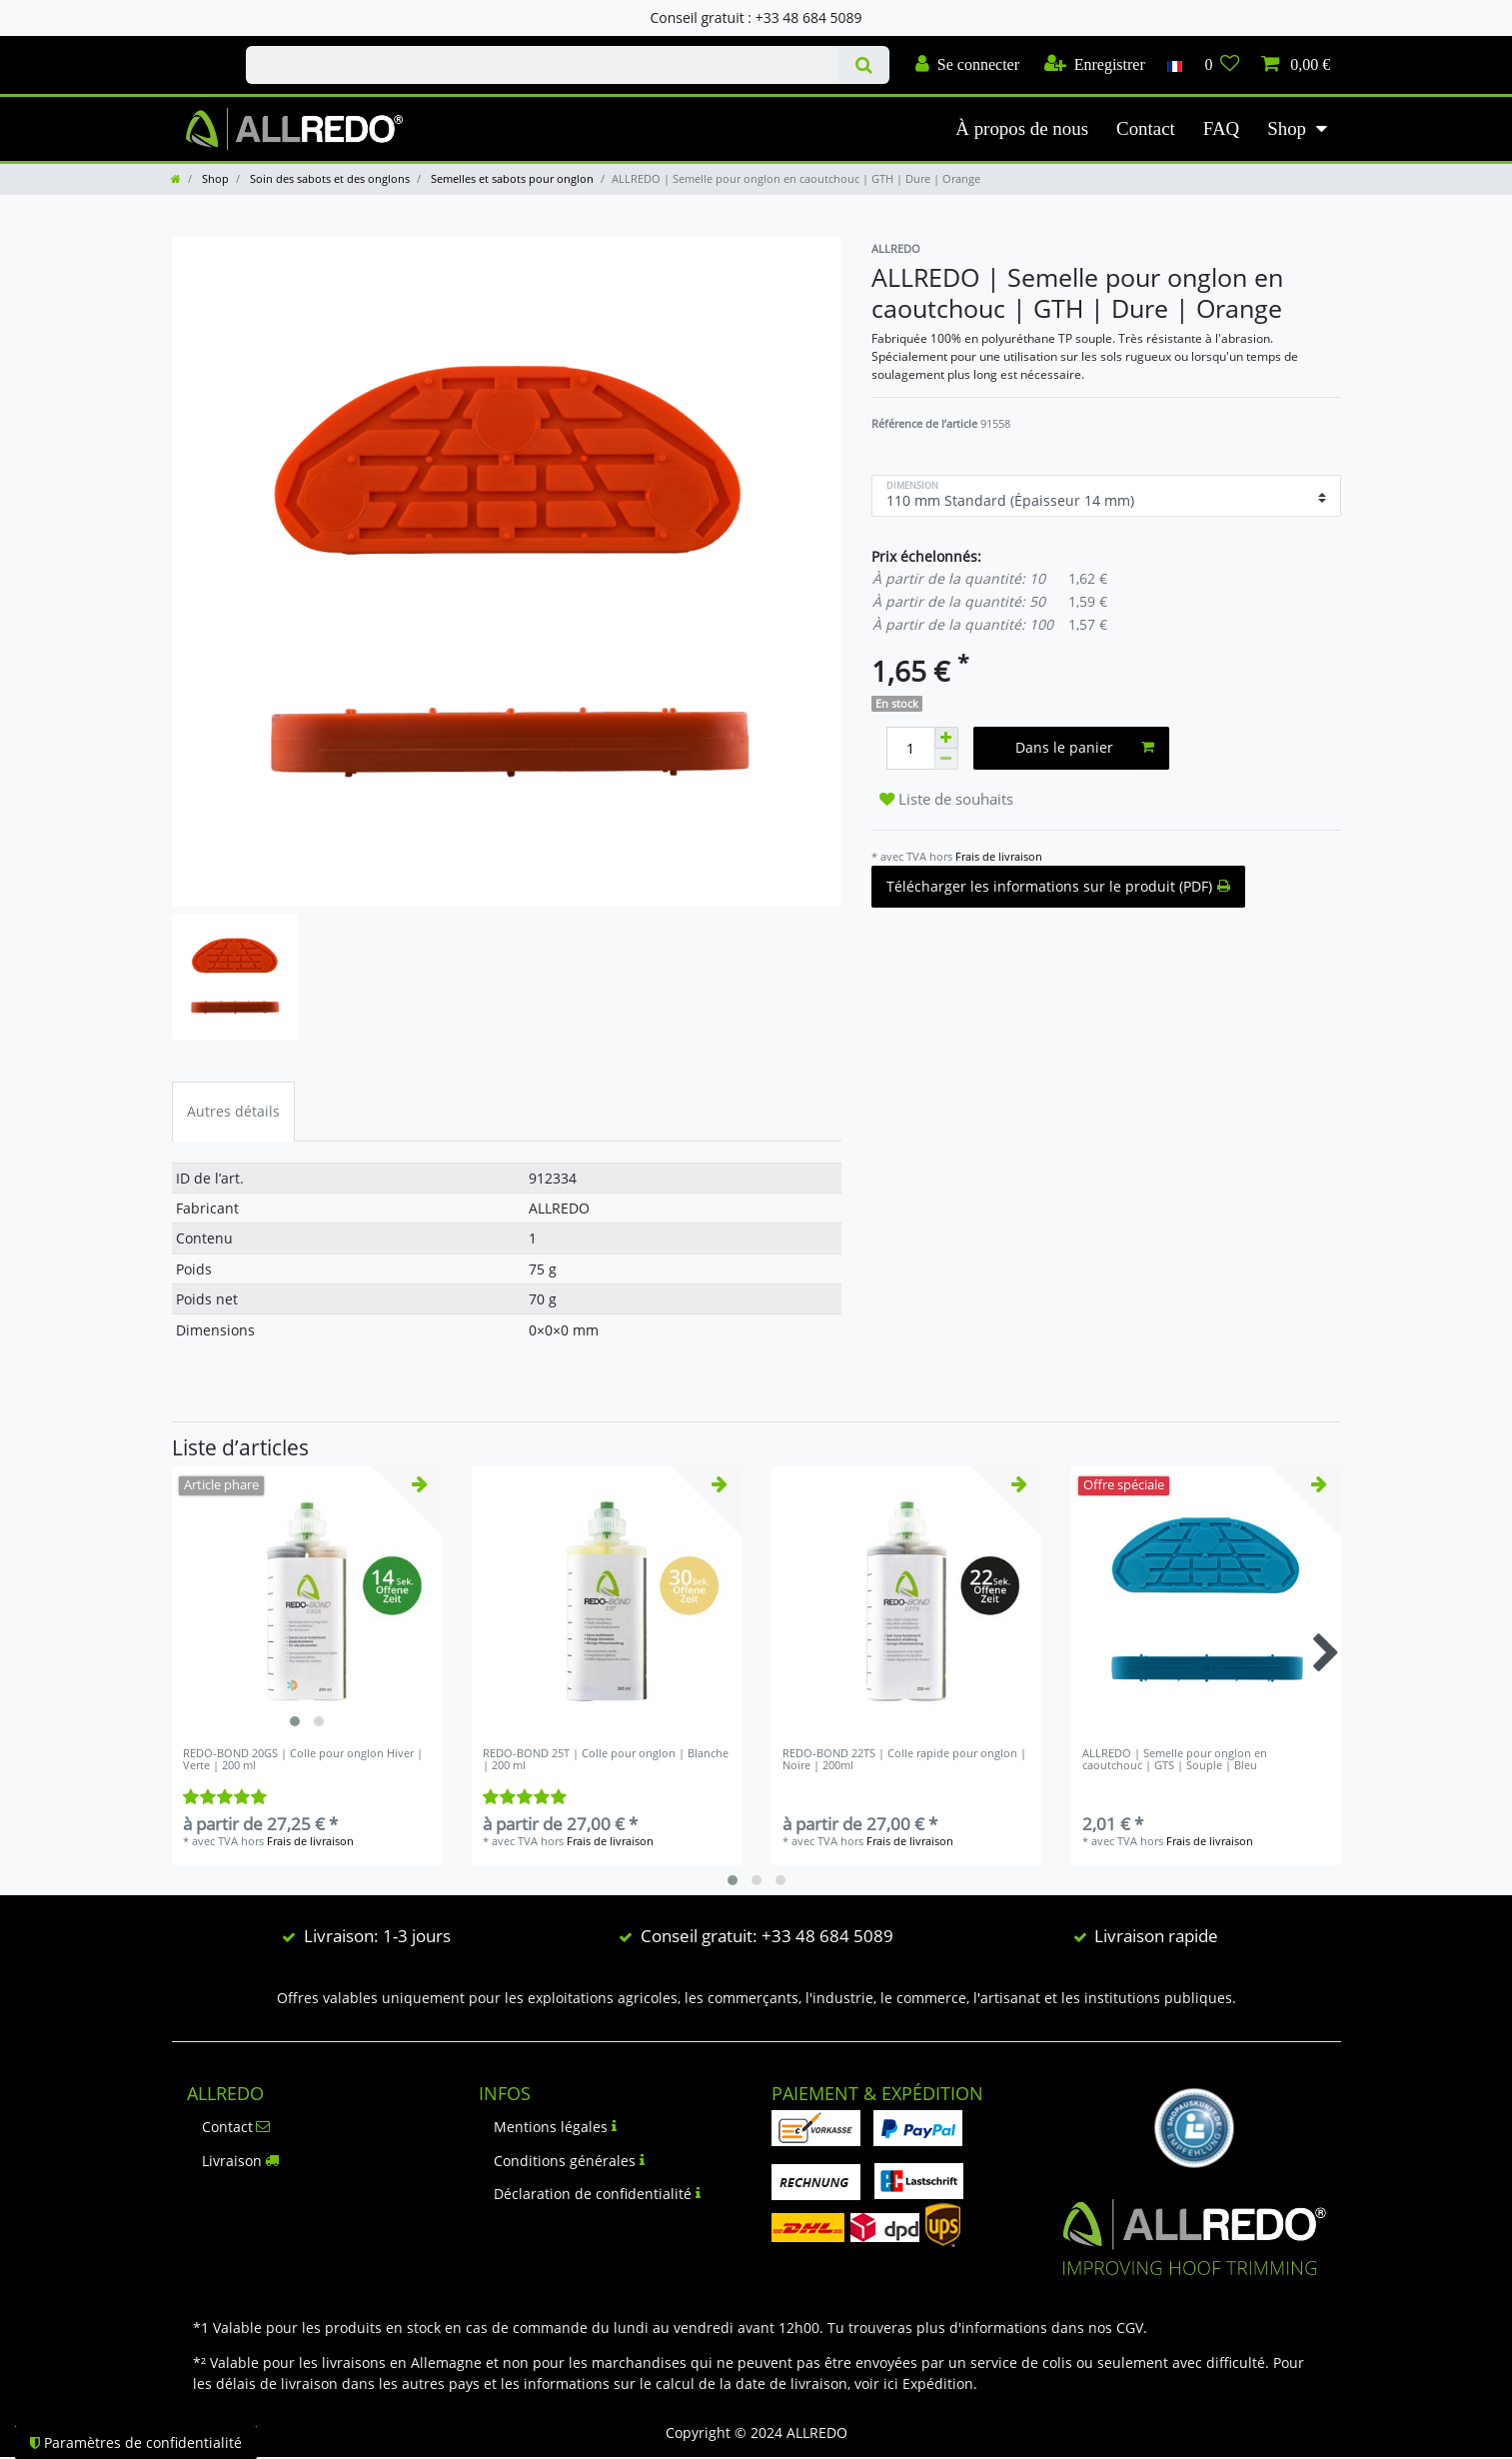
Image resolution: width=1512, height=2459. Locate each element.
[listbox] (307, 1601)
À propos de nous (1021, 128)
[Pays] (1174, 65)
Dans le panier (1084, 747)
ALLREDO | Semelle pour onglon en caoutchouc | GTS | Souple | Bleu (1174, 1759)
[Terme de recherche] (542, 65)
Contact (1145, 128)
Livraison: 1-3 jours (377, 1935)
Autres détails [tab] (233, 1111)
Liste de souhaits (946, 799)
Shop (1286, 128)
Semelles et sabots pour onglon (511, 178)
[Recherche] (863, 65)
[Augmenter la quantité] (946, 738)
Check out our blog (188, 47)
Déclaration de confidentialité (597, 2193)
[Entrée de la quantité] (910, 748)
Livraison (241, 2160)
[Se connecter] (967, 65)
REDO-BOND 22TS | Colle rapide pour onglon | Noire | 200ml (904, 1759)
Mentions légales (555, 2126)
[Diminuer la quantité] (946, 759)
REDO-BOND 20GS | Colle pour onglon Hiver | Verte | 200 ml (303, 1759)
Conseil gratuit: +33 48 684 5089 (767, 1935)
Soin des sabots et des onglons (328, 178)
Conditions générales (569, 2160)
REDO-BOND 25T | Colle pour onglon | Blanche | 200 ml (606, 1759)
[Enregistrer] (1094, 65)
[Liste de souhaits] (1221, 65)
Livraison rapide (1156, 1935)
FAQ (1221, 128)
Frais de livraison (998, 856)
